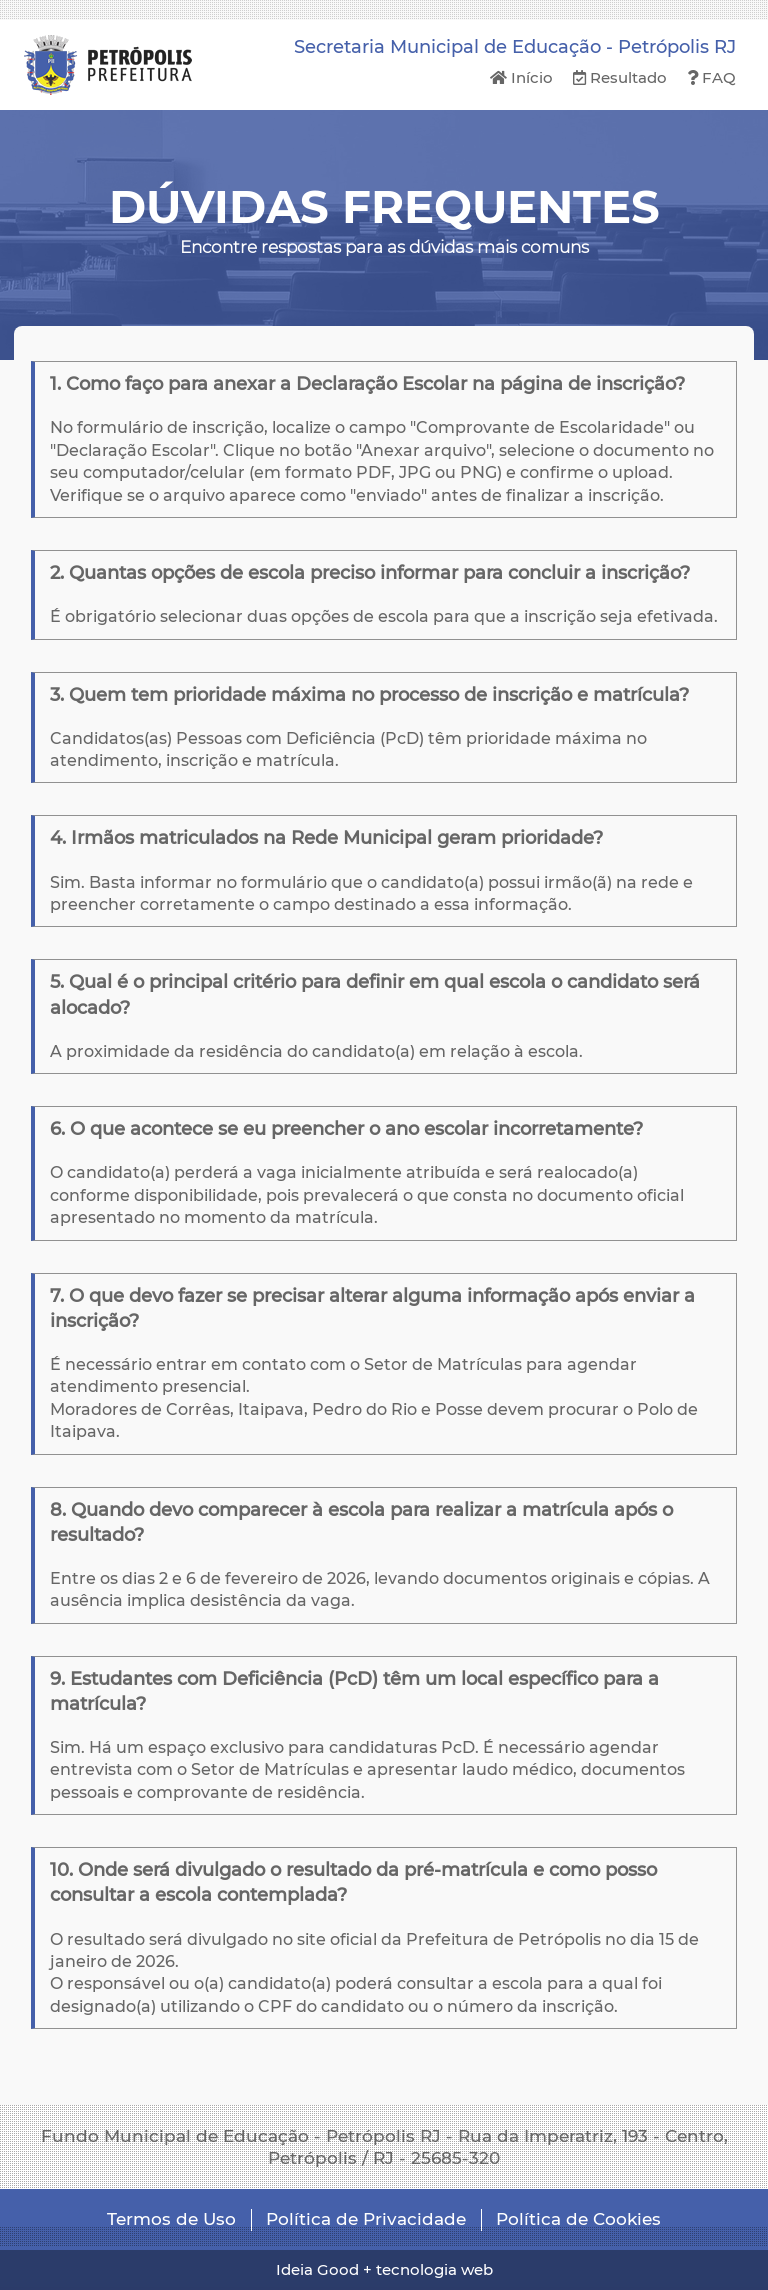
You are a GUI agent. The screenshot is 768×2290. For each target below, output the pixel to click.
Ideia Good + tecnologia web (384, 2269)
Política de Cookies (578, 2219)
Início (521, 77)
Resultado (620, 77)
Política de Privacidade (366, 2219)
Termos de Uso (171, 2219)
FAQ (711, 77)
